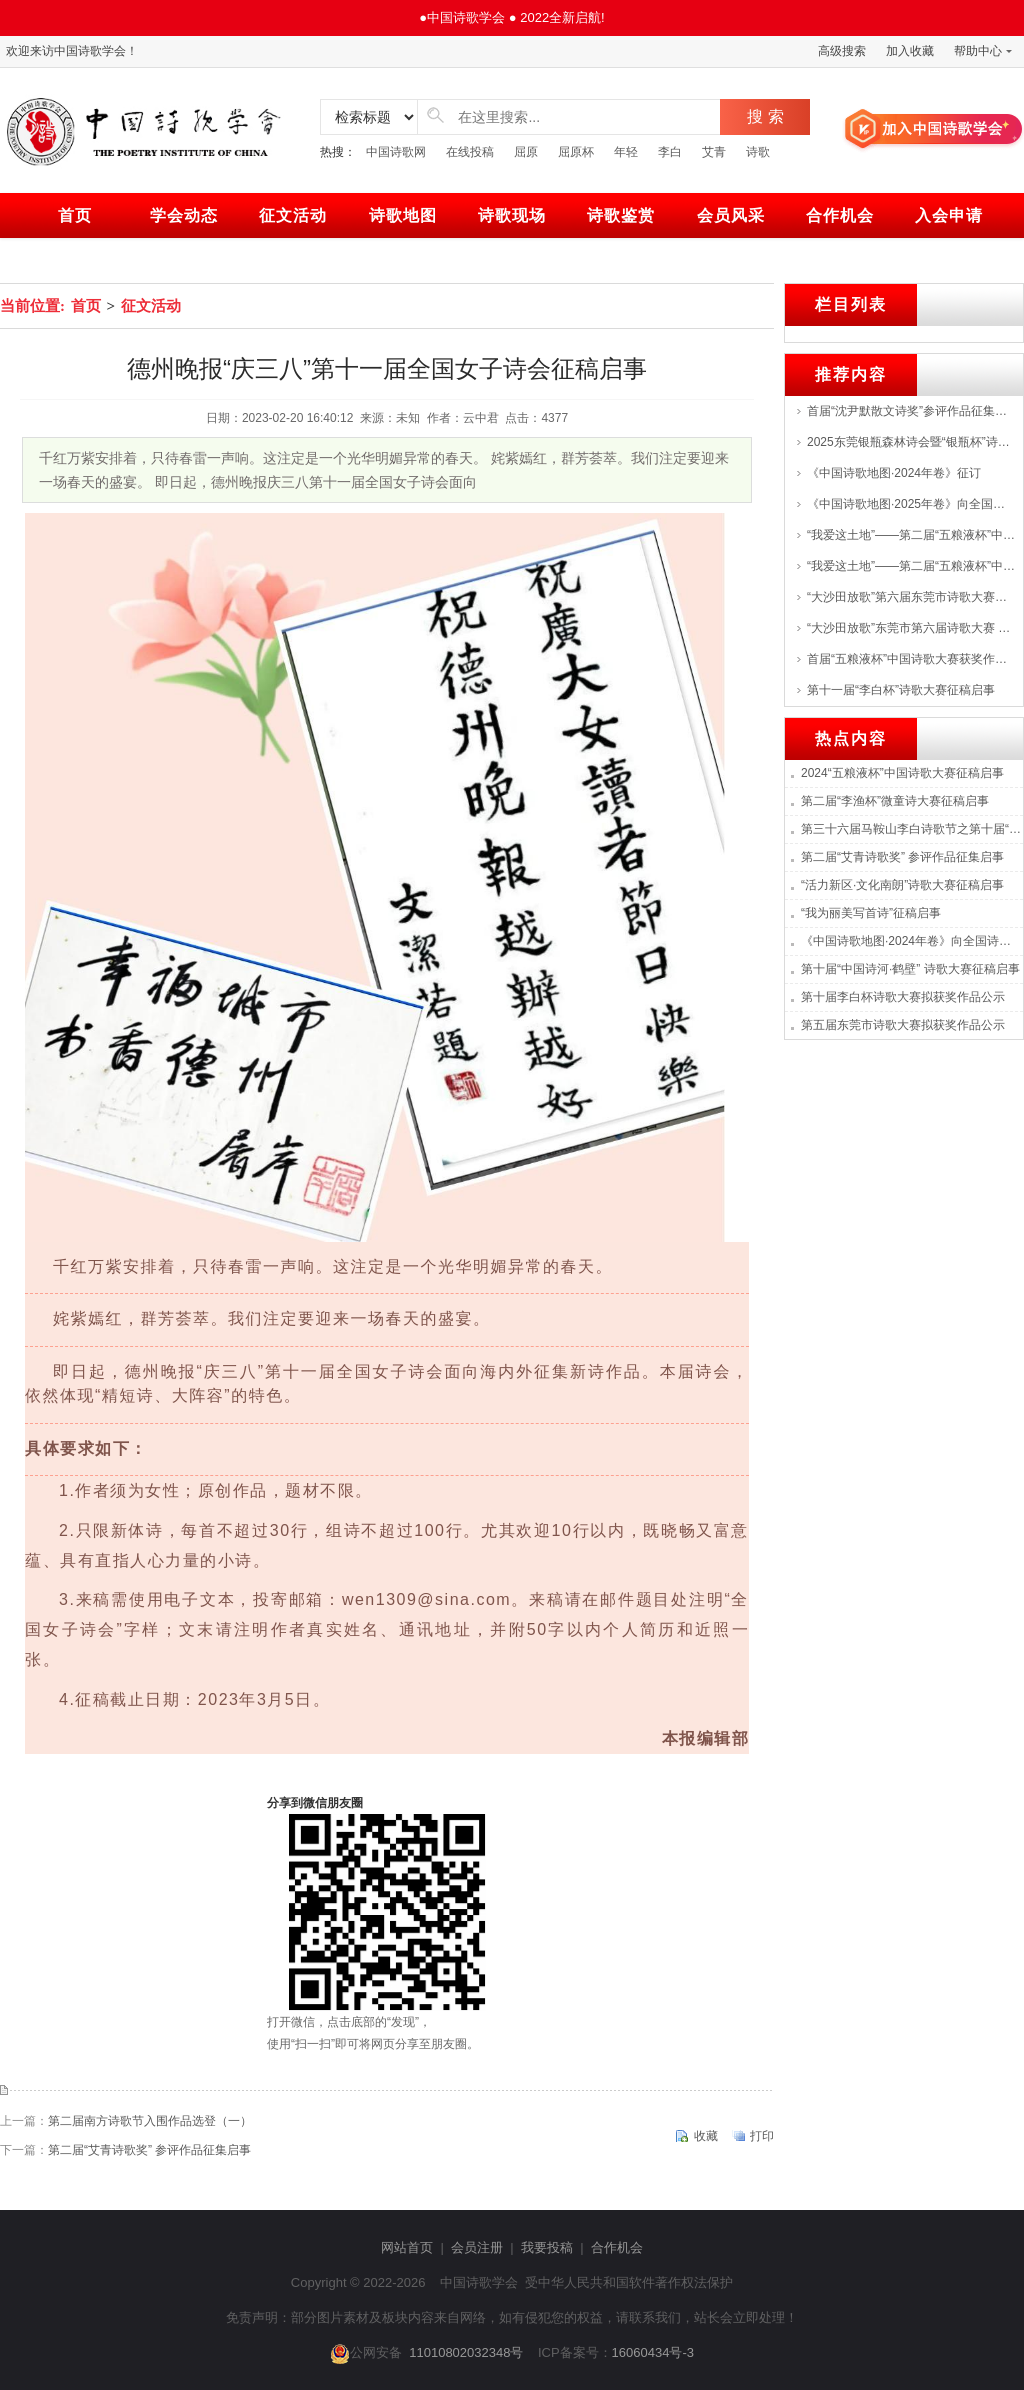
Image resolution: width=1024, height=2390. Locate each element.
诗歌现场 (512, 215)
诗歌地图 (403, 215)
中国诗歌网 (396, 152)
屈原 (526, 152)
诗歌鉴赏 (621, 215)
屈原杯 (576, 152)
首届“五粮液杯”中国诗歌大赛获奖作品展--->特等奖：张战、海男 (911, 659)
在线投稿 (470, 152)
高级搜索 (842, 51)
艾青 (714, 152)
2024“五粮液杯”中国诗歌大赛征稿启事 (902, 773)
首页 (75, 215)
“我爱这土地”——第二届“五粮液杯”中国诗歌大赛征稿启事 (911, 535)
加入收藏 (910, 51)
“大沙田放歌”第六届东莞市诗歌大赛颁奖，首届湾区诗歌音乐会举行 (911, 597)
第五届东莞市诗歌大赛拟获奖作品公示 (903, 1025)
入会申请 (949, 215)
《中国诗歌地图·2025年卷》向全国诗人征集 (911, 504)
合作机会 (840, 215)
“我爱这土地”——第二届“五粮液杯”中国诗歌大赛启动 (911, 566)
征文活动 (293, 215)
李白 (670, 152)
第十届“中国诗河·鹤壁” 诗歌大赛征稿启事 (910, 969)
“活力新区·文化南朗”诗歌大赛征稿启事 (902, 885)
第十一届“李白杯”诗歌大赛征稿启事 (901, 690)
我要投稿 (547, 2247)
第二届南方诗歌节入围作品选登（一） (150, 2121)
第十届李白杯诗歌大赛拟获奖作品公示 (903, 997)
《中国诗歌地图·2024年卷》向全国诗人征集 (912, 941)
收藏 (706, 2136)
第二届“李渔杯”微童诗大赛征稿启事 (895, 801)
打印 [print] (762, 2136)
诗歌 (758, 152)
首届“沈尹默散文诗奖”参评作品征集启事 (911, 411)
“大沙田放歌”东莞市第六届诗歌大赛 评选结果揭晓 (911, 628)
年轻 (626, 152)
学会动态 (184, 215)
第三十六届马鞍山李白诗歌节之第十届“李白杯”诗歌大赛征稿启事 (912, 829)
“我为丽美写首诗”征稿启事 (871, 913)
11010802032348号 (466, 2352)
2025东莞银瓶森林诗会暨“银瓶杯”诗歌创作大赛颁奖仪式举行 (911, 442)
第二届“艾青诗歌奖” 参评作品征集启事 (149, 2150)
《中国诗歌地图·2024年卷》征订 (894, 473)
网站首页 (407, 2247)
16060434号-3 (653, 2352)
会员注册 (477, 2247)
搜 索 (765, 116)
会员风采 (731, 215)
